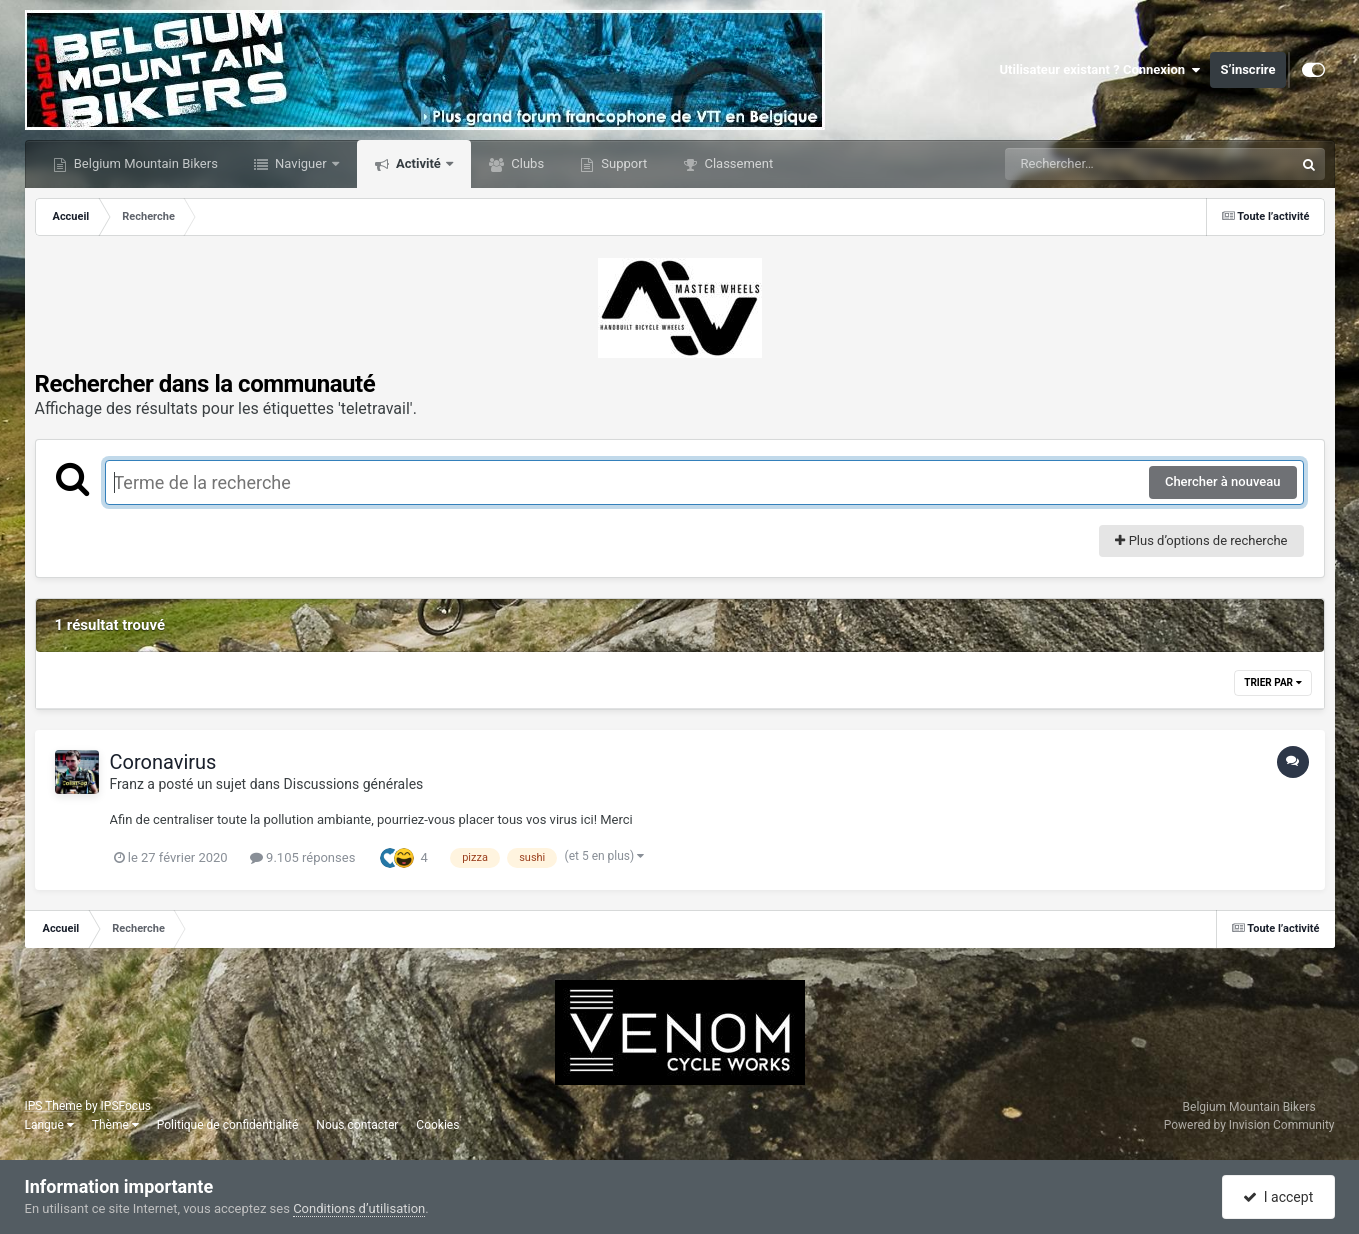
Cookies (437, 1125)
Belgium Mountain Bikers (144, 163)
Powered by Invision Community (1249, 1125)
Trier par (1272, 682)
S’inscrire (1247, 69)
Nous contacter (357, 1125)
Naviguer (301, 163)
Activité (418, 163)
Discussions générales (354, 784)
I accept (1278, 1197)
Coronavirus (163, 762)
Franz (127, 784)
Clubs (526, 163)
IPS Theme (54, 1106)
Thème (115, 1125)
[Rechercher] (1095, 164)
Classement (737, 163)
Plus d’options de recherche (1201, 540)
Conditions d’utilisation (359, 1208)
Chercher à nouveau (1223, 481)
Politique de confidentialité (228, 1125)
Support (622, 163)
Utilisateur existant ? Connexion (1100, 70)
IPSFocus (126, 1106)
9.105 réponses (303, 857)
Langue (49, 1125)
